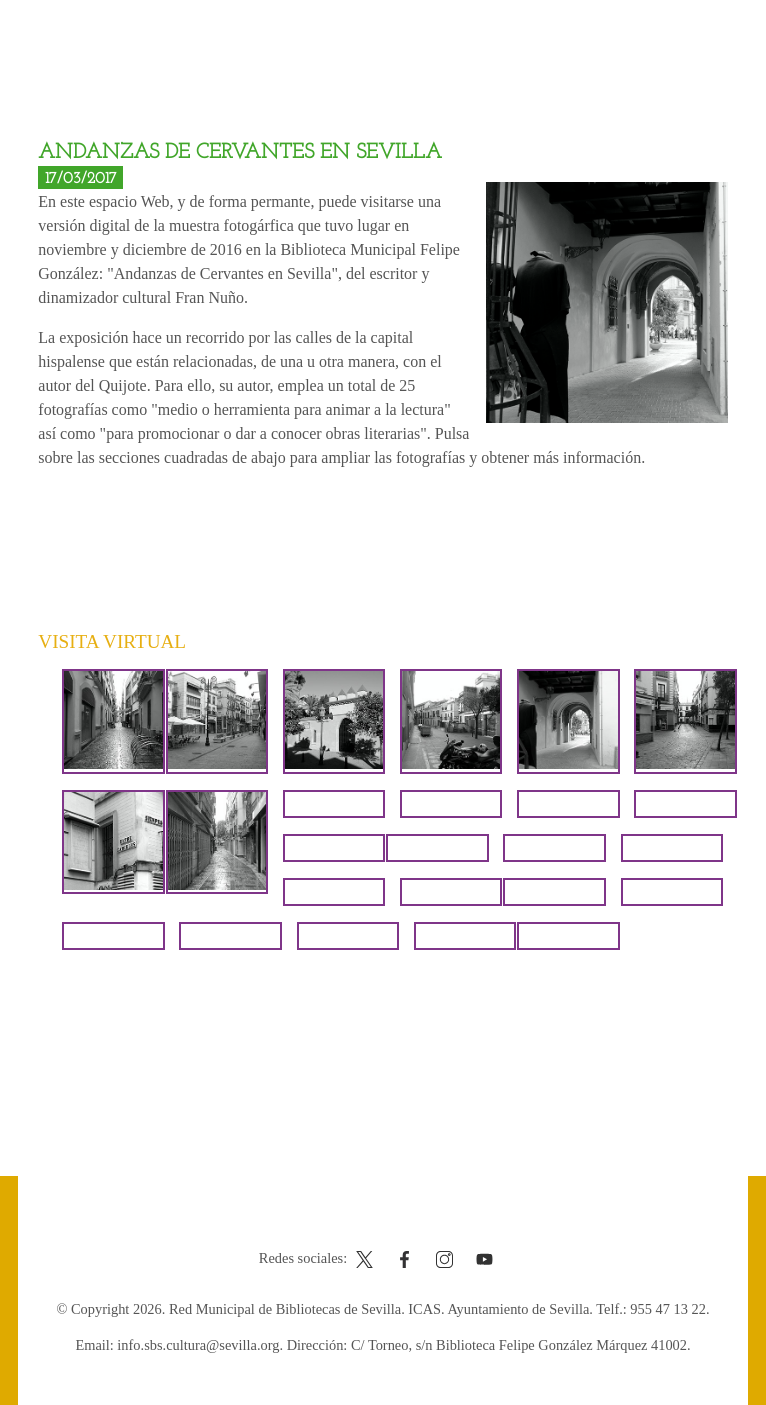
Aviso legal (410, 1221)
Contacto (334, 1221)
